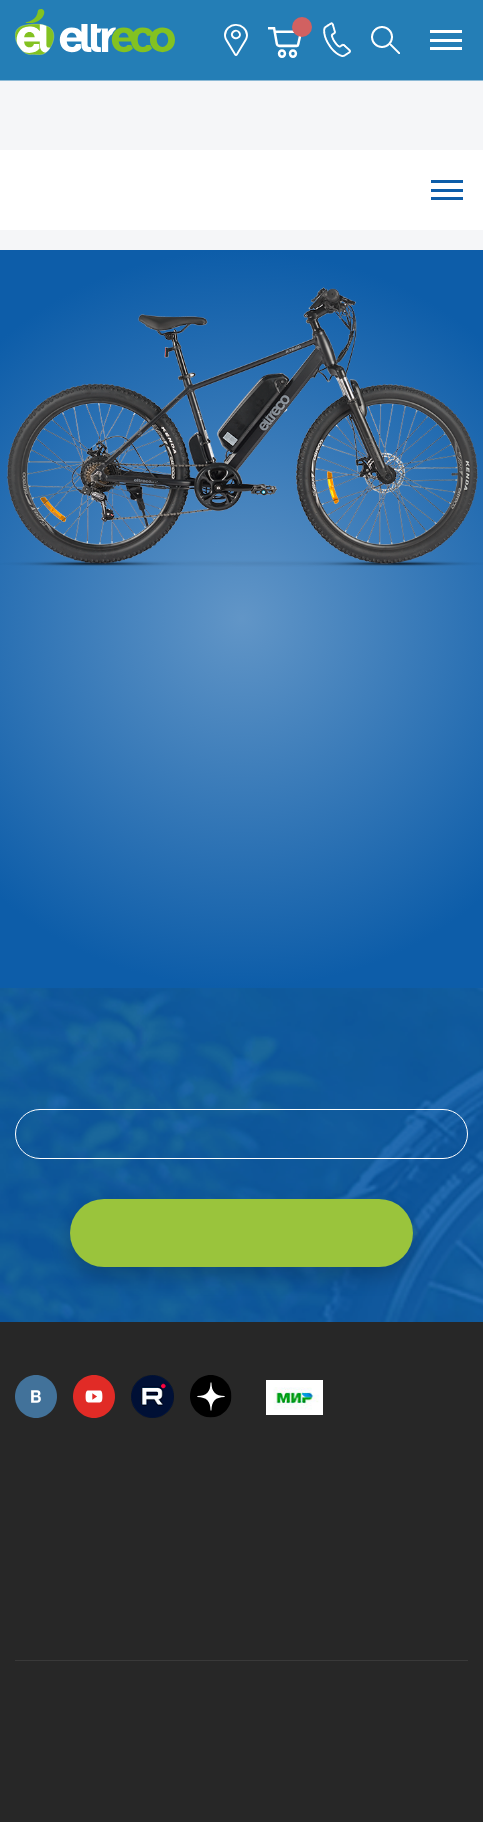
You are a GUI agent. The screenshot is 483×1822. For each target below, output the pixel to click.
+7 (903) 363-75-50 (277, 1608)
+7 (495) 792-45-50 (26, 1514)
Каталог (241, 189)
